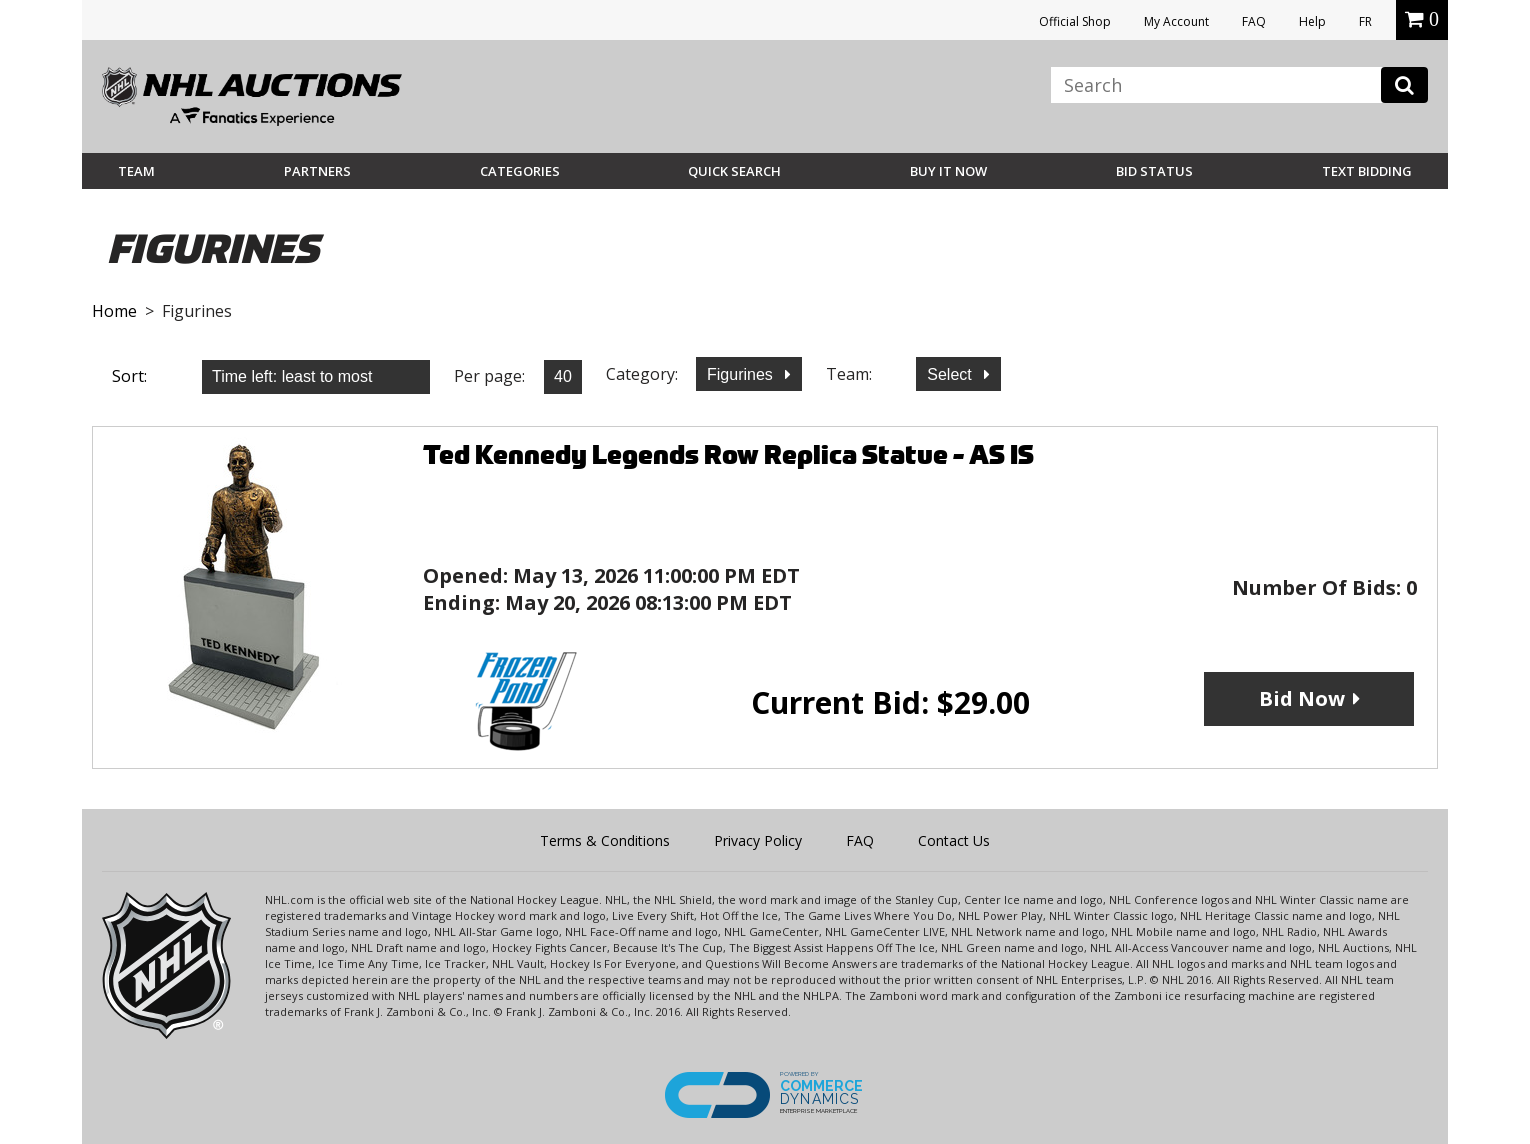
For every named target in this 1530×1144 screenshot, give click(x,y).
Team (136, 171)
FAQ (1254, 21)
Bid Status (1154, 171)
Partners (317, 171)
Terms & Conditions (605, 840)
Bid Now (1302, 698)
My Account (1176, 21)
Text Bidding (1367, 171)
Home (114, 311)
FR (1365, 21)
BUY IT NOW (948, 171)
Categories (520, 171)
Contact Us (954, 840)
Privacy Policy (758, 840)
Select (951, 374)
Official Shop (1075, 21)
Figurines (742, 374)
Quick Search (734, 171)
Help (1312, 21)
